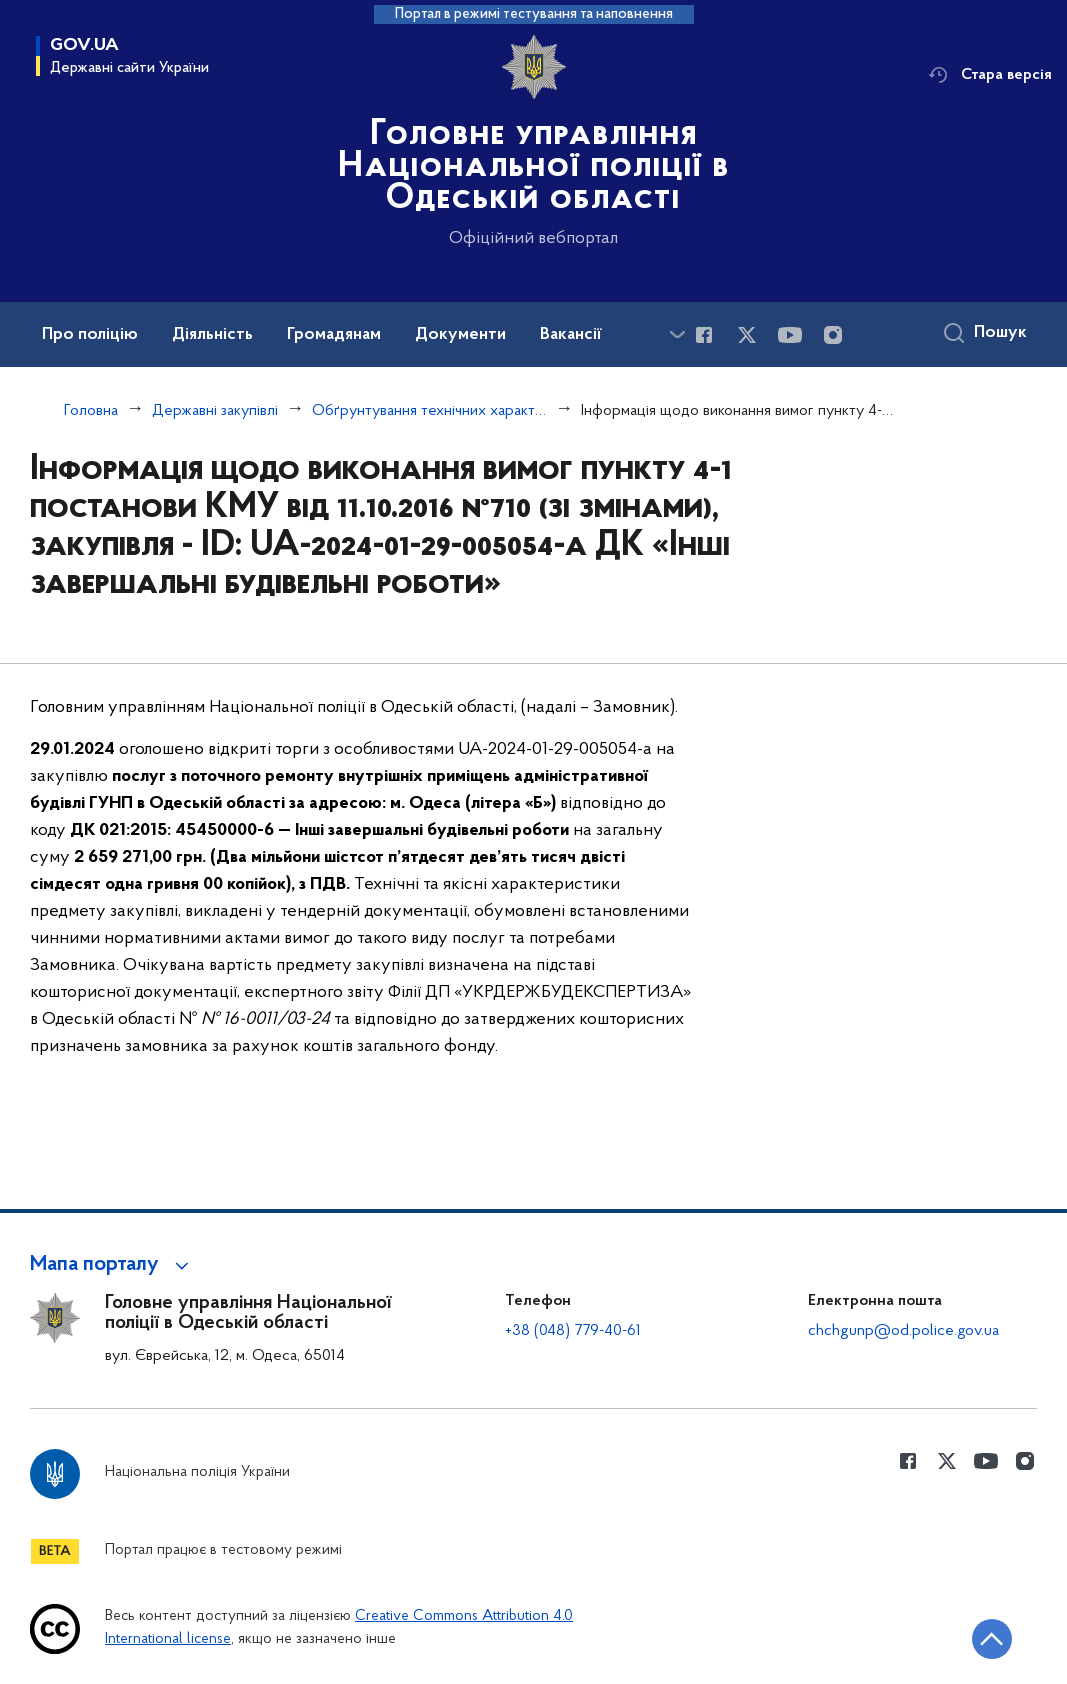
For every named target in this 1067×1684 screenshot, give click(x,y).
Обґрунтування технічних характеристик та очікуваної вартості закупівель (429, 411)
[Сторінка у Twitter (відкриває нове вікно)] (747, 335)
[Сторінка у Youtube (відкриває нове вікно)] (790, 335)
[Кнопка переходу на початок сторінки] (992, 1639)
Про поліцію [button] (90, 335)
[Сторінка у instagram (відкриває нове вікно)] (833, 335)
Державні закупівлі (215, 411)
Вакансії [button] (571, 335)
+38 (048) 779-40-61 (573, 1331)
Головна (91, 411)
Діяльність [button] (212, 335)
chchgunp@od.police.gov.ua (903, 1331)
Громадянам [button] (334, 335)
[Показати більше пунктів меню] (677, 334)
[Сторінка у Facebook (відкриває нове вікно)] (704, 335)
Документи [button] (460, 335)
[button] (112, 1265)
